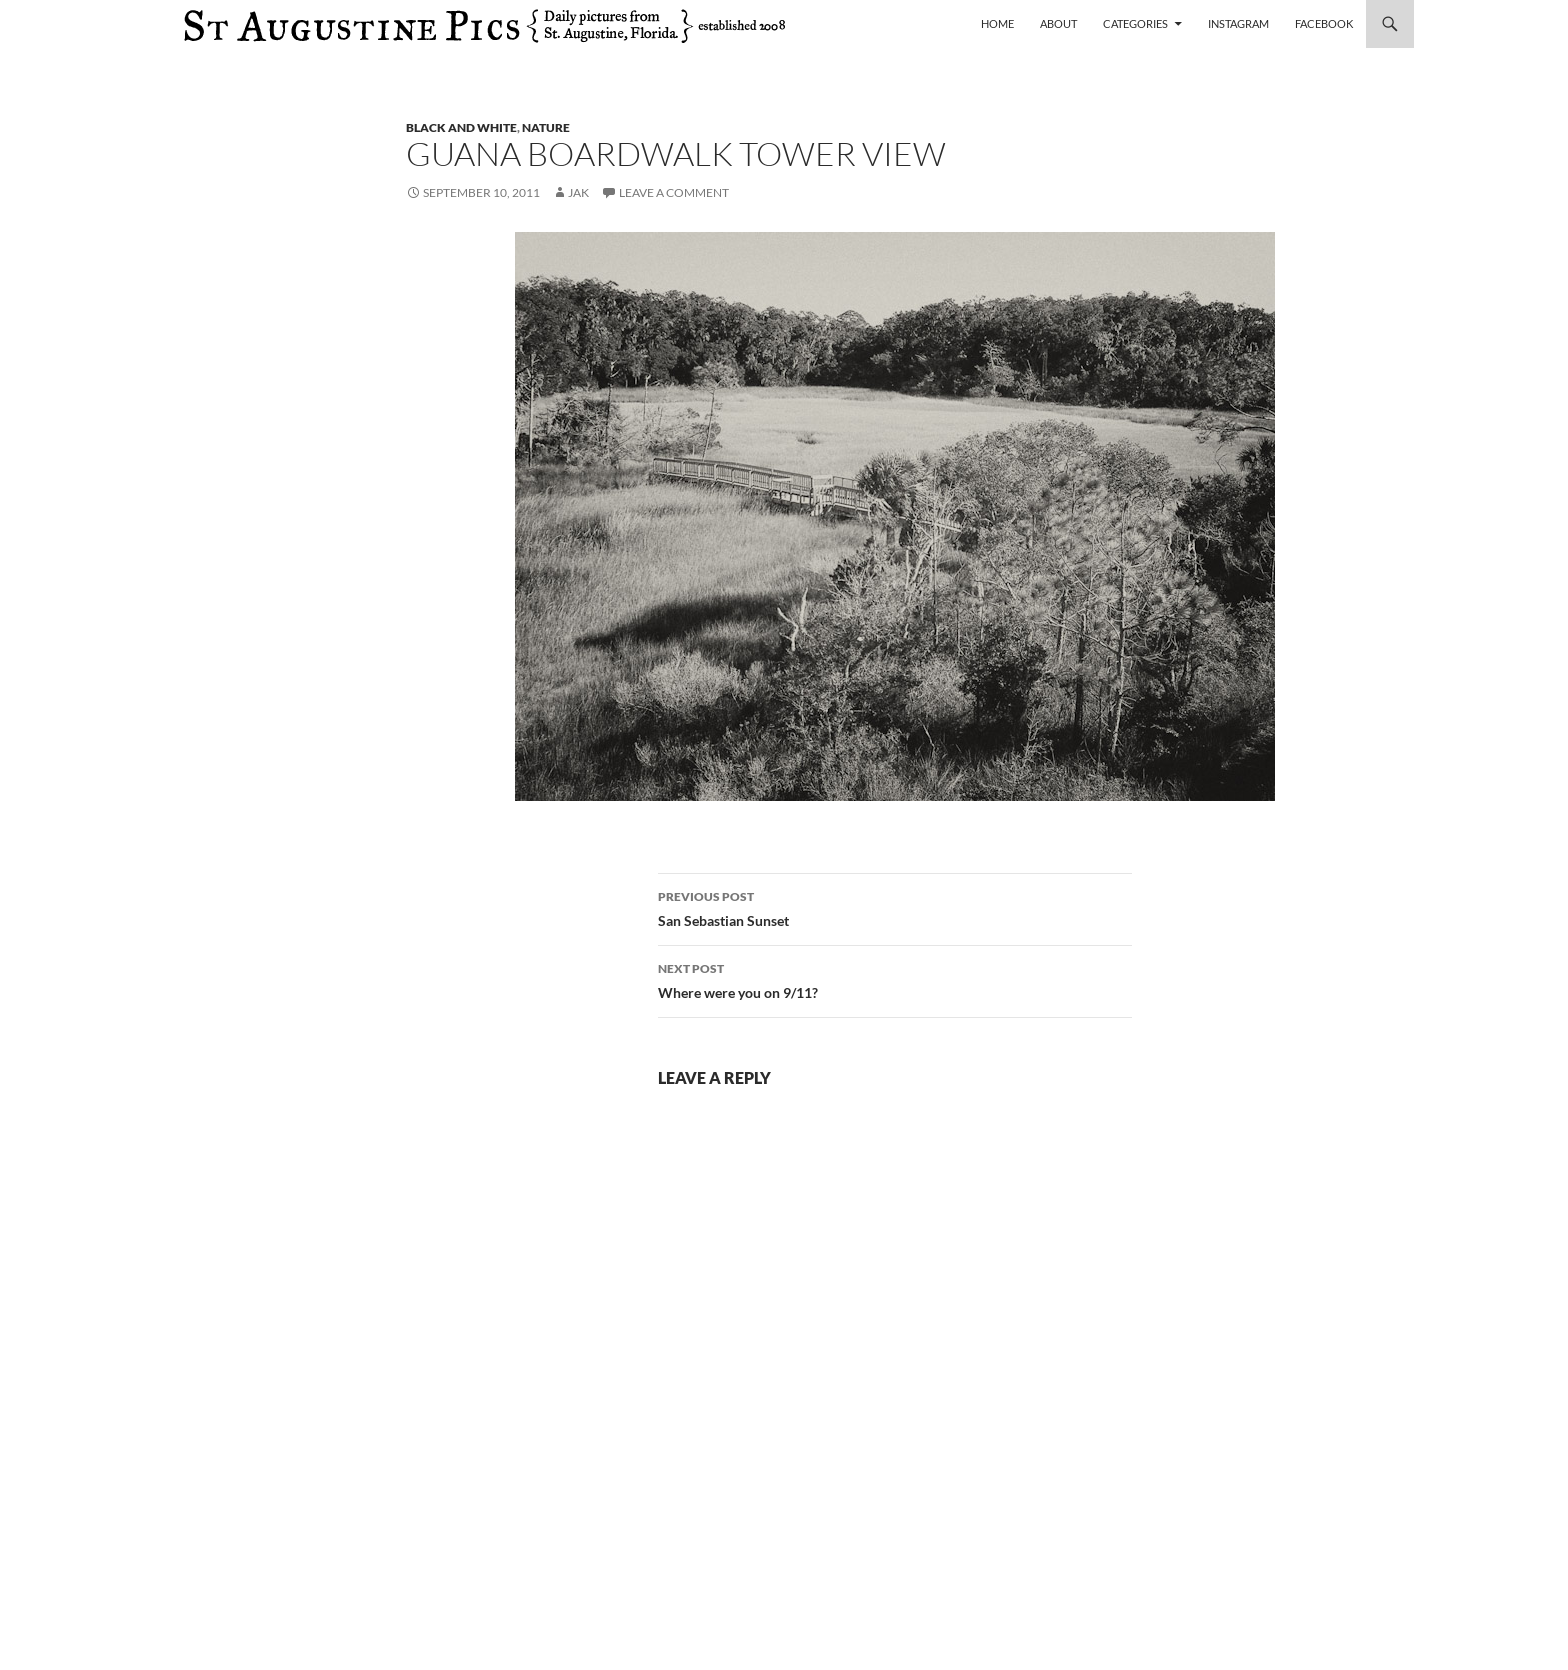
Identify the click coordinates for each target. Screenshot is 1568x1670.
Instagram (1238, 23)
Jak (578, 192)
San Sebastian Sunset (895, 907)
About (1058, 23)
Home (997, 23)
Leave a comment (674, 192)
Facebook (1324, 23)
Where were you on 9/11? (895, 979)
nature (546, 127)
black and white (461, 127)
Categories (1135, 23)
